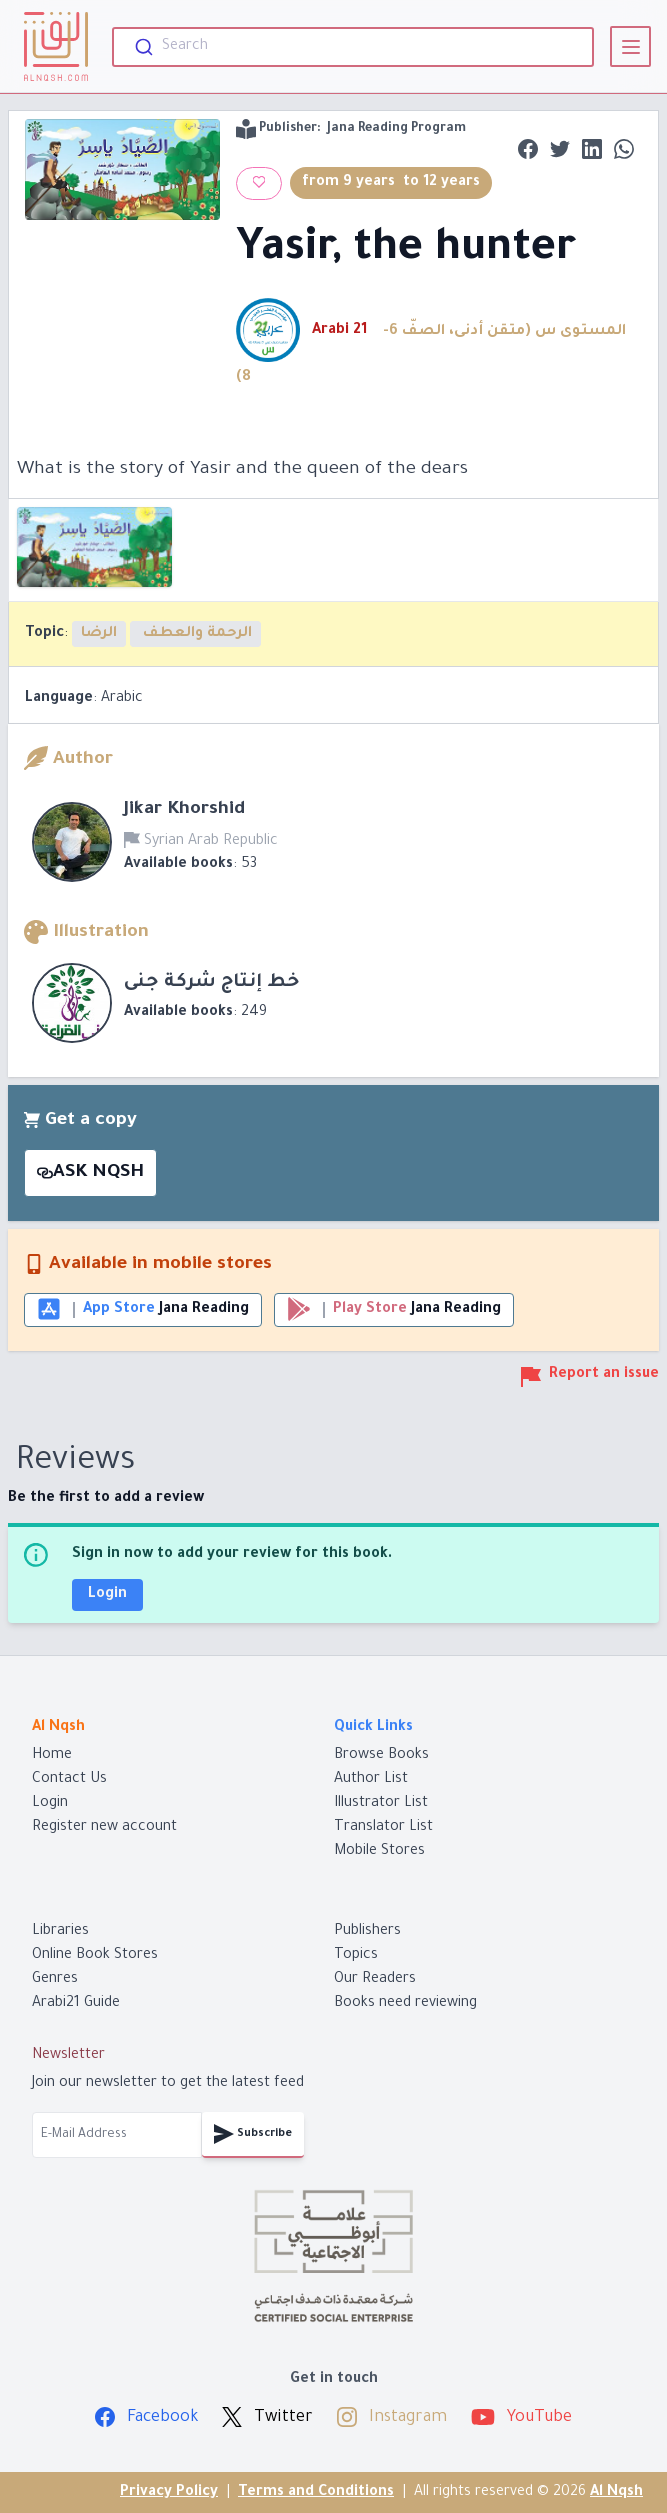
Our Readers (375, 1980)
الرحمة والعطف (195, 634)
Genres (55, 1980)
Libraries (60, 1932)
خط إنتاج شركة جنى (212, 983)
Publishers (367, 1932)
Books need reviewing (405, 2004)
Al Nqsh (616, 2493)
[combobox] (353, 47)
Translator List (383, 1828)
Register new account (104, 1828)
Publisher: (351, 129)
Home (52, 1756)
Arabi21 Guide (76, 2004)
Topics (356, 1956)
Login (107, 1595)
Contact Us (69, 1780)
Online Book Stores (95, 1956)
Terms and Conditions (316, 2493)
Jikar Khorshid (184, 810)
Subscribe (253, 2134)
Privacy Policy (169, 2493)
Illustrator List (381, 1804)
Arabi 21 (341, 331)
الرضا (99, 634)
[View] (630, 46)
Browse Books (381, 1756)
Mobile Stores (379, 1852)
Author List (371, 1780)
